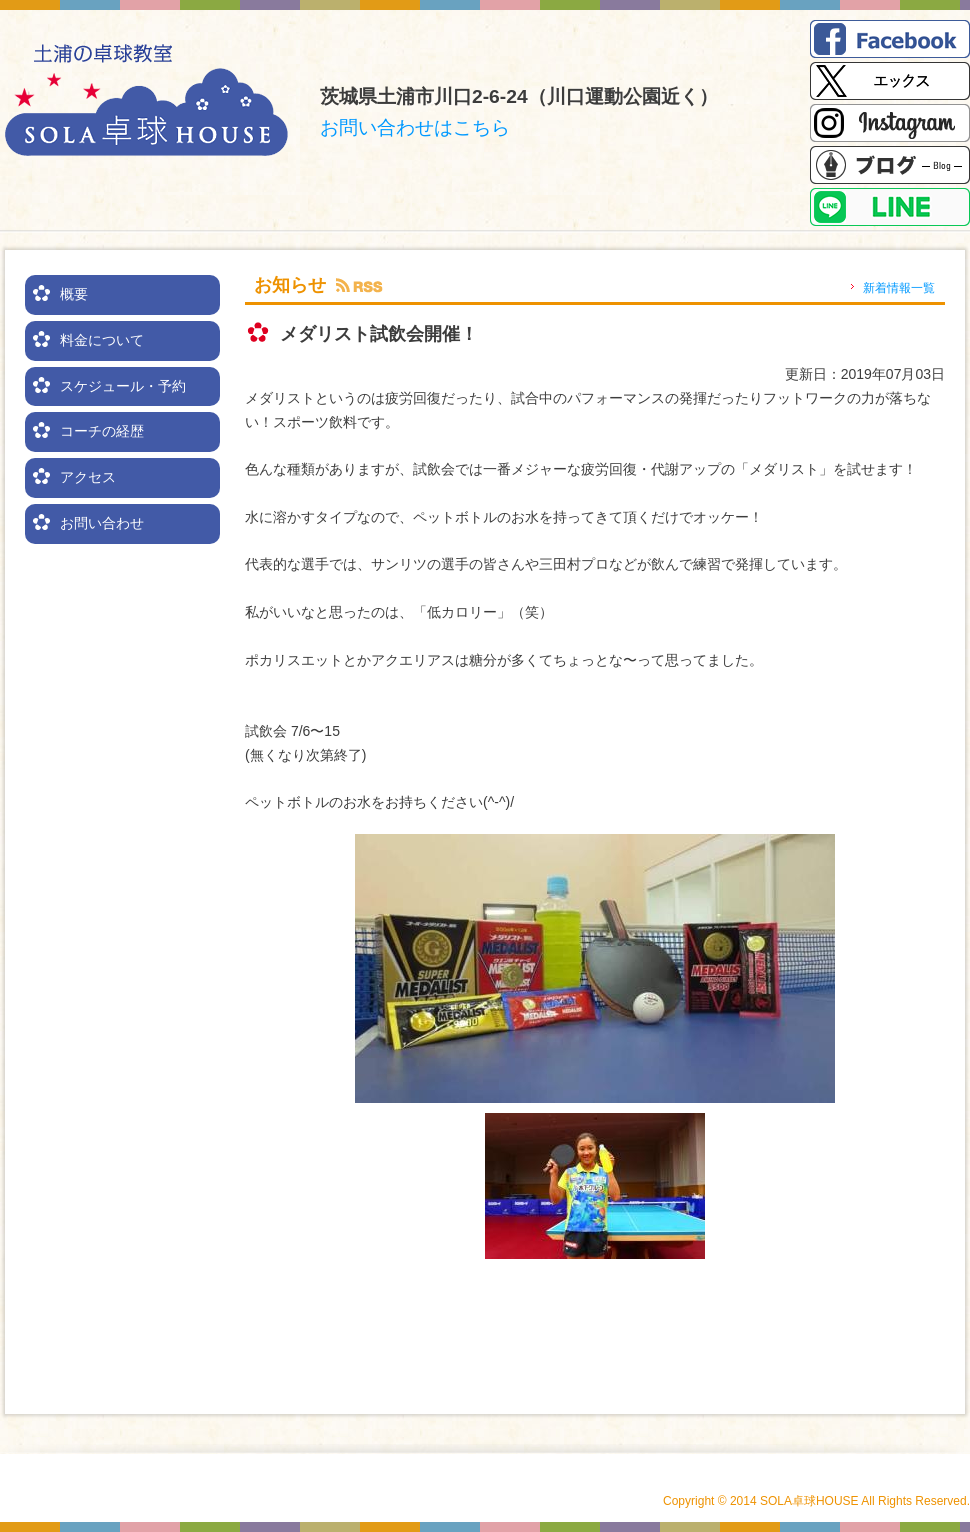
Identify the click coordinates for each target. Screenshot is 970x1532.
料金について (102, 340)
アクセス (88, 477)
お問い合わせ (102, 523)
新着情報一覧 (899, 288)
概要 (74, 294)
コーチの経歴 (102, 431)
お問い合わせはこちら (415, 127)
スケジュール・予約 (123, 386)
